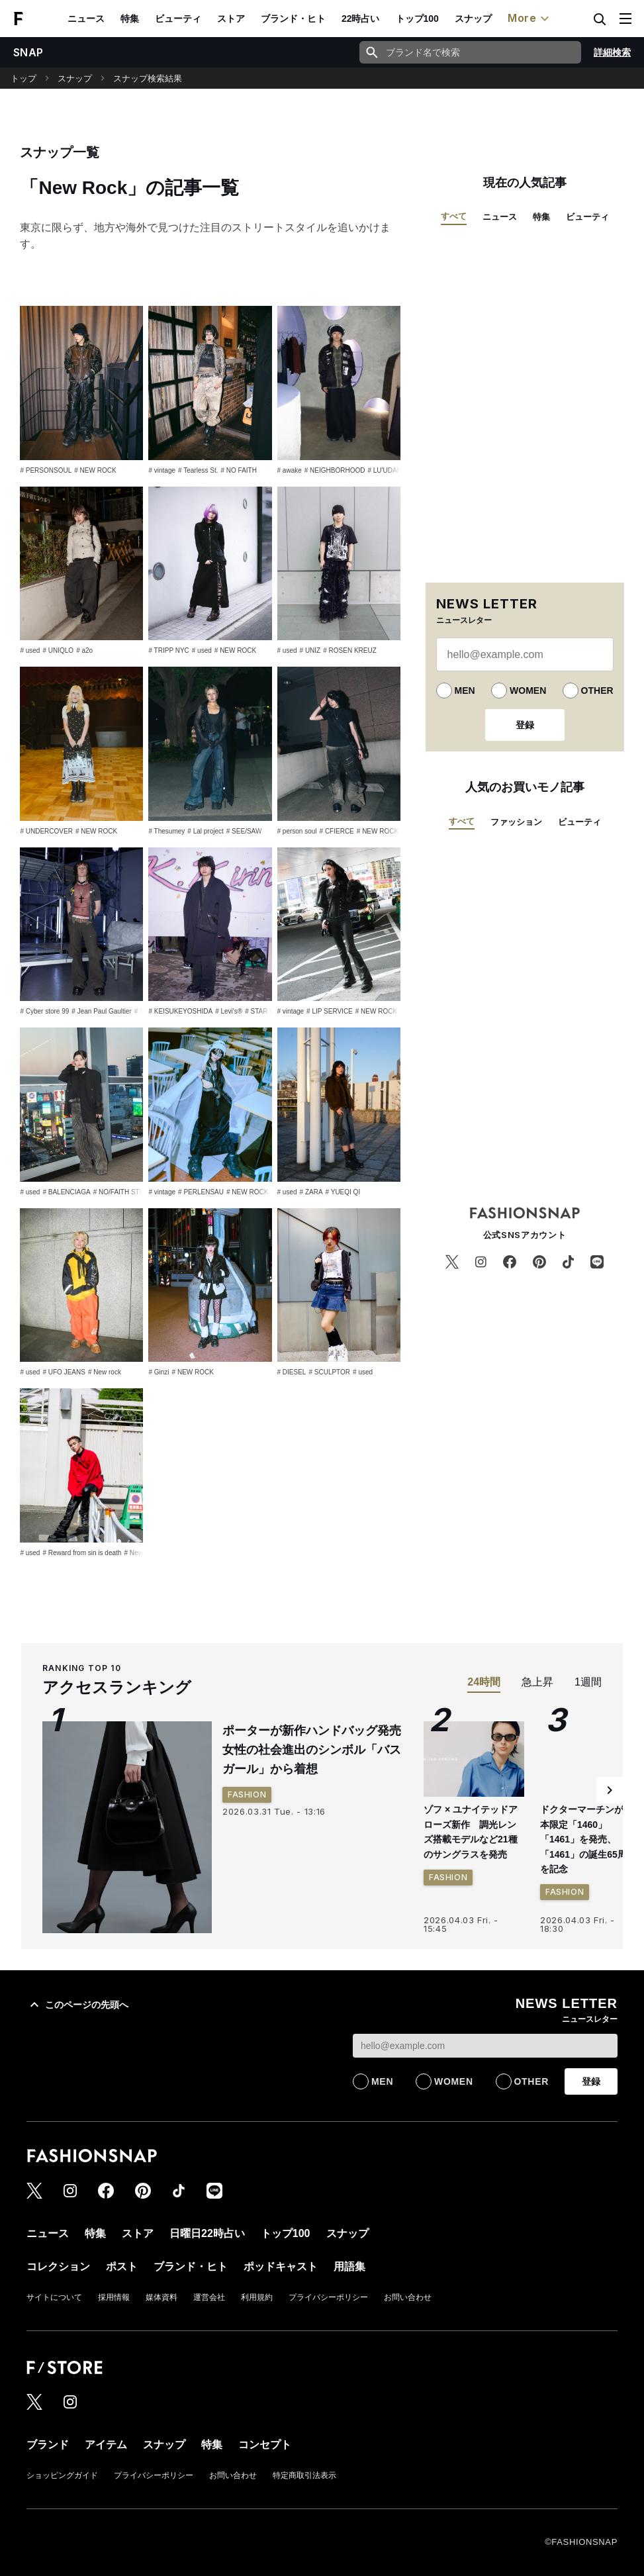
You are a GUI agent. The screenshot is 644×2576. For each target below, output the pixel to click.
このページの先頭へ (77, 2005)
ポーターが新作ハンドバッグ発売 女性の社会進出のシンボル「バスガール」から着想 (317, 1750)
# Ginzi (158, 1372)
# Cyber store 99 (44, 1011)
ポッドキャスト (281, 2266)
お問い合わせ (408, 2297)
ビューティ (178, 18)
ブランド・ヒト (293, 18)
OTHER (597, 690)
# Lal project (205, 831)
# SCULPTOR (329, 1372)
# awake (289, 470)
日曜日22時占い (207, 2233)
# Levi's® (228, 1011)
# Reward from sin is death (81, 1552)
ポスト (122, 2266)
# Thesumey (166, 831)
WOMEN (528, 690)
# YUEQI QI (343, 1192)
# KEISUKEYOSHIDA (180, 1011)
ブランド (47, 2444)
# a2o (84, 650)
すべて (454, 216)
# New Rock (142, 1552)
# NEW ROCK (95, 470)
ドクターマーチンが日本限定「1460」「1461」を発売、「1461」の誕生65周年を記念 (588, 1839)
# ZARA (311, 1192)
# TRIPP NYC (168, 650)
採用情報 (114, 2297)
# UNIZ (310, 650)
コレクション (58, 2266)
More (530, 18)
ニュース (86, 18)
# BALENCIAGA (66, 1192)
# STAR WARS (267, 1011)
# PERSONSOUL (45, 470)
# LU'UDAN (384, 470)
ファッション (516, 822)
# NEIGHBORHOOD (334, 470)
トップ (23, 78)
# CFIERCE (337, 831)
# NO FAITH (238, 470)
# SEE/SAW (244, 831)
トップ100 (417, 18)
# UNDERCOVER (46, 831)
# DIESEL (291, 1372)
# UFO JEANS (63, 1372)
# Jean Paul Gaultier (101, 1011)
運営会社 (209, 2297)
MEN (465, 690)
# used (30, 650)
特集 (129, 18)
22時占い (361, 18)
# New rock (104, 1372)
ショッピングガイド (62, 2475)
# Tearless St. (198, 470)
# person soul (297, 831)
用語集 (349, 2266)
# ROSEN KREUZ (350, 650)
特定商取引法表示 (304, 2475)
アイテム (106, 2444)
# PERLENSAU (201, 1192)
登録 (525, 725)
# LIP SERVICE (329, 1011)
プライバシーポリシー (328, 2297)
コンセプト (264, 2444)
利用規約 (257, 2297)
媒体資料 (161, 2297)
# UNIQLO (57, 650)
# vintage (161, 470)
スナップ (473, 18)
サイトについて (54, 2297)
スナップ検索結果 (147, 78)
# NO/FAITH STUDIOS (127, 1192)
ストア (231, 18)
